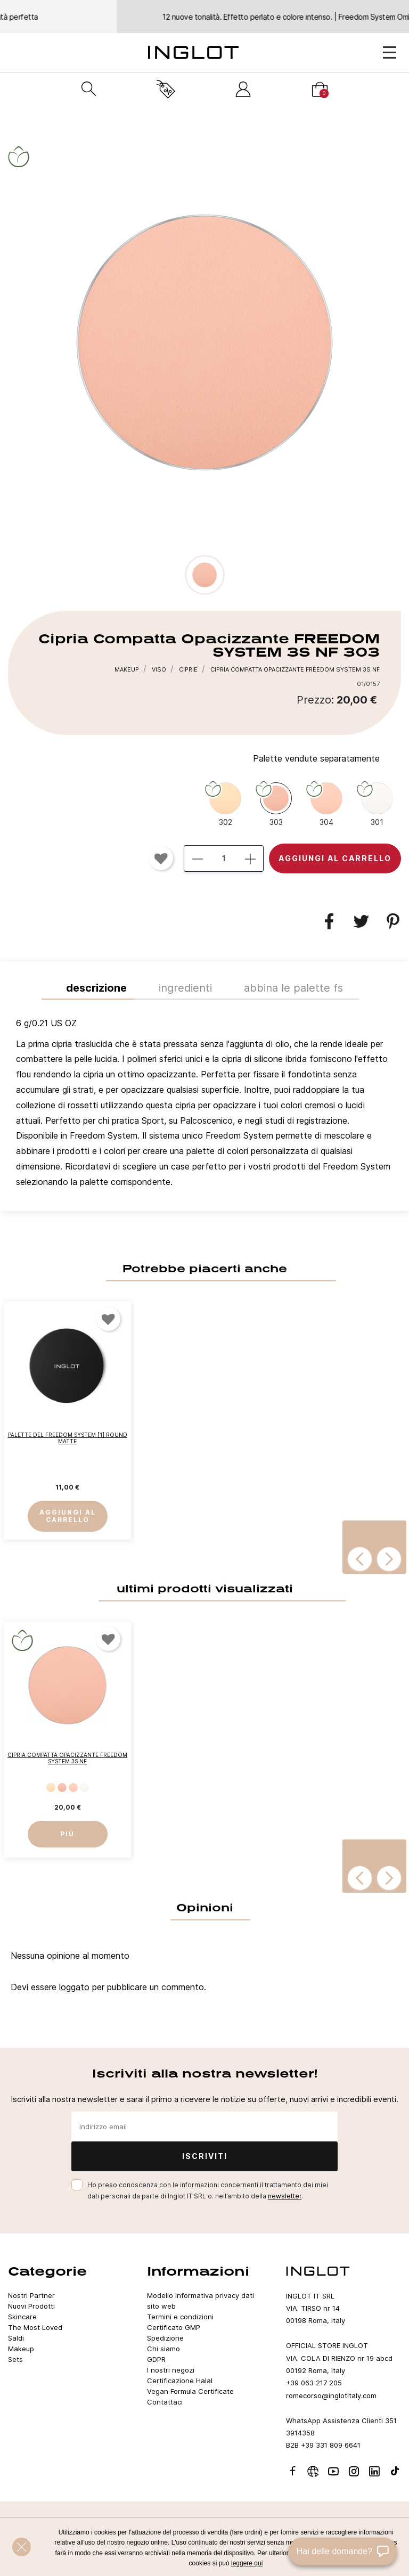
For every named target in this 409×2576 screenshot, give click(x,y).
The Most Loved (35, 2327)
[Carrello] (320, 89)
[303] (276, 804)
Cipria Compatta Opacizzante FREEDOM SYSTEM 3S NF (67, 1758)
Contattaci (165, 2402)
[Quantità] (223, 858)
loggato (74, 1987)
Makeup (21, 2348)
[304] (326, 804)
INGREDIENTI (185, 988)
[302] (225, 804)
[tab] (204, 1105)
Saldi (16, 2338)
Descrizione (96, 988)
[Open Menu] (389, 52)
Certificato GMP (173, 2327)
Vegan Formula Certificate (190, 2391)
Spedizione (165, 2338)
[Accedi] (243, 89)
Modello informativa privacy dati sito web (200, 2300)
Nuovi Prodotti (31, 2306)
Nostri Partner (31, 2295)
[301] (377, 804)
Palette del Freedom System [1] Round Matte (67, 1438)
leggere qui (247, 2563)
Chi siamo (163, 2348)
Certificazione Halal (179, 2380)
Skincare (22, 2316)
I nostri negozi (170, 2370)
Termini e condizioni (180, 2316)
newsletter (284, 2196)
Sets (15, 2359)
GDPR (156, 2359)
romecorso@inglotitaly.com (331, 2395)
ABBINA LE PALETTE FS (293, 988)
